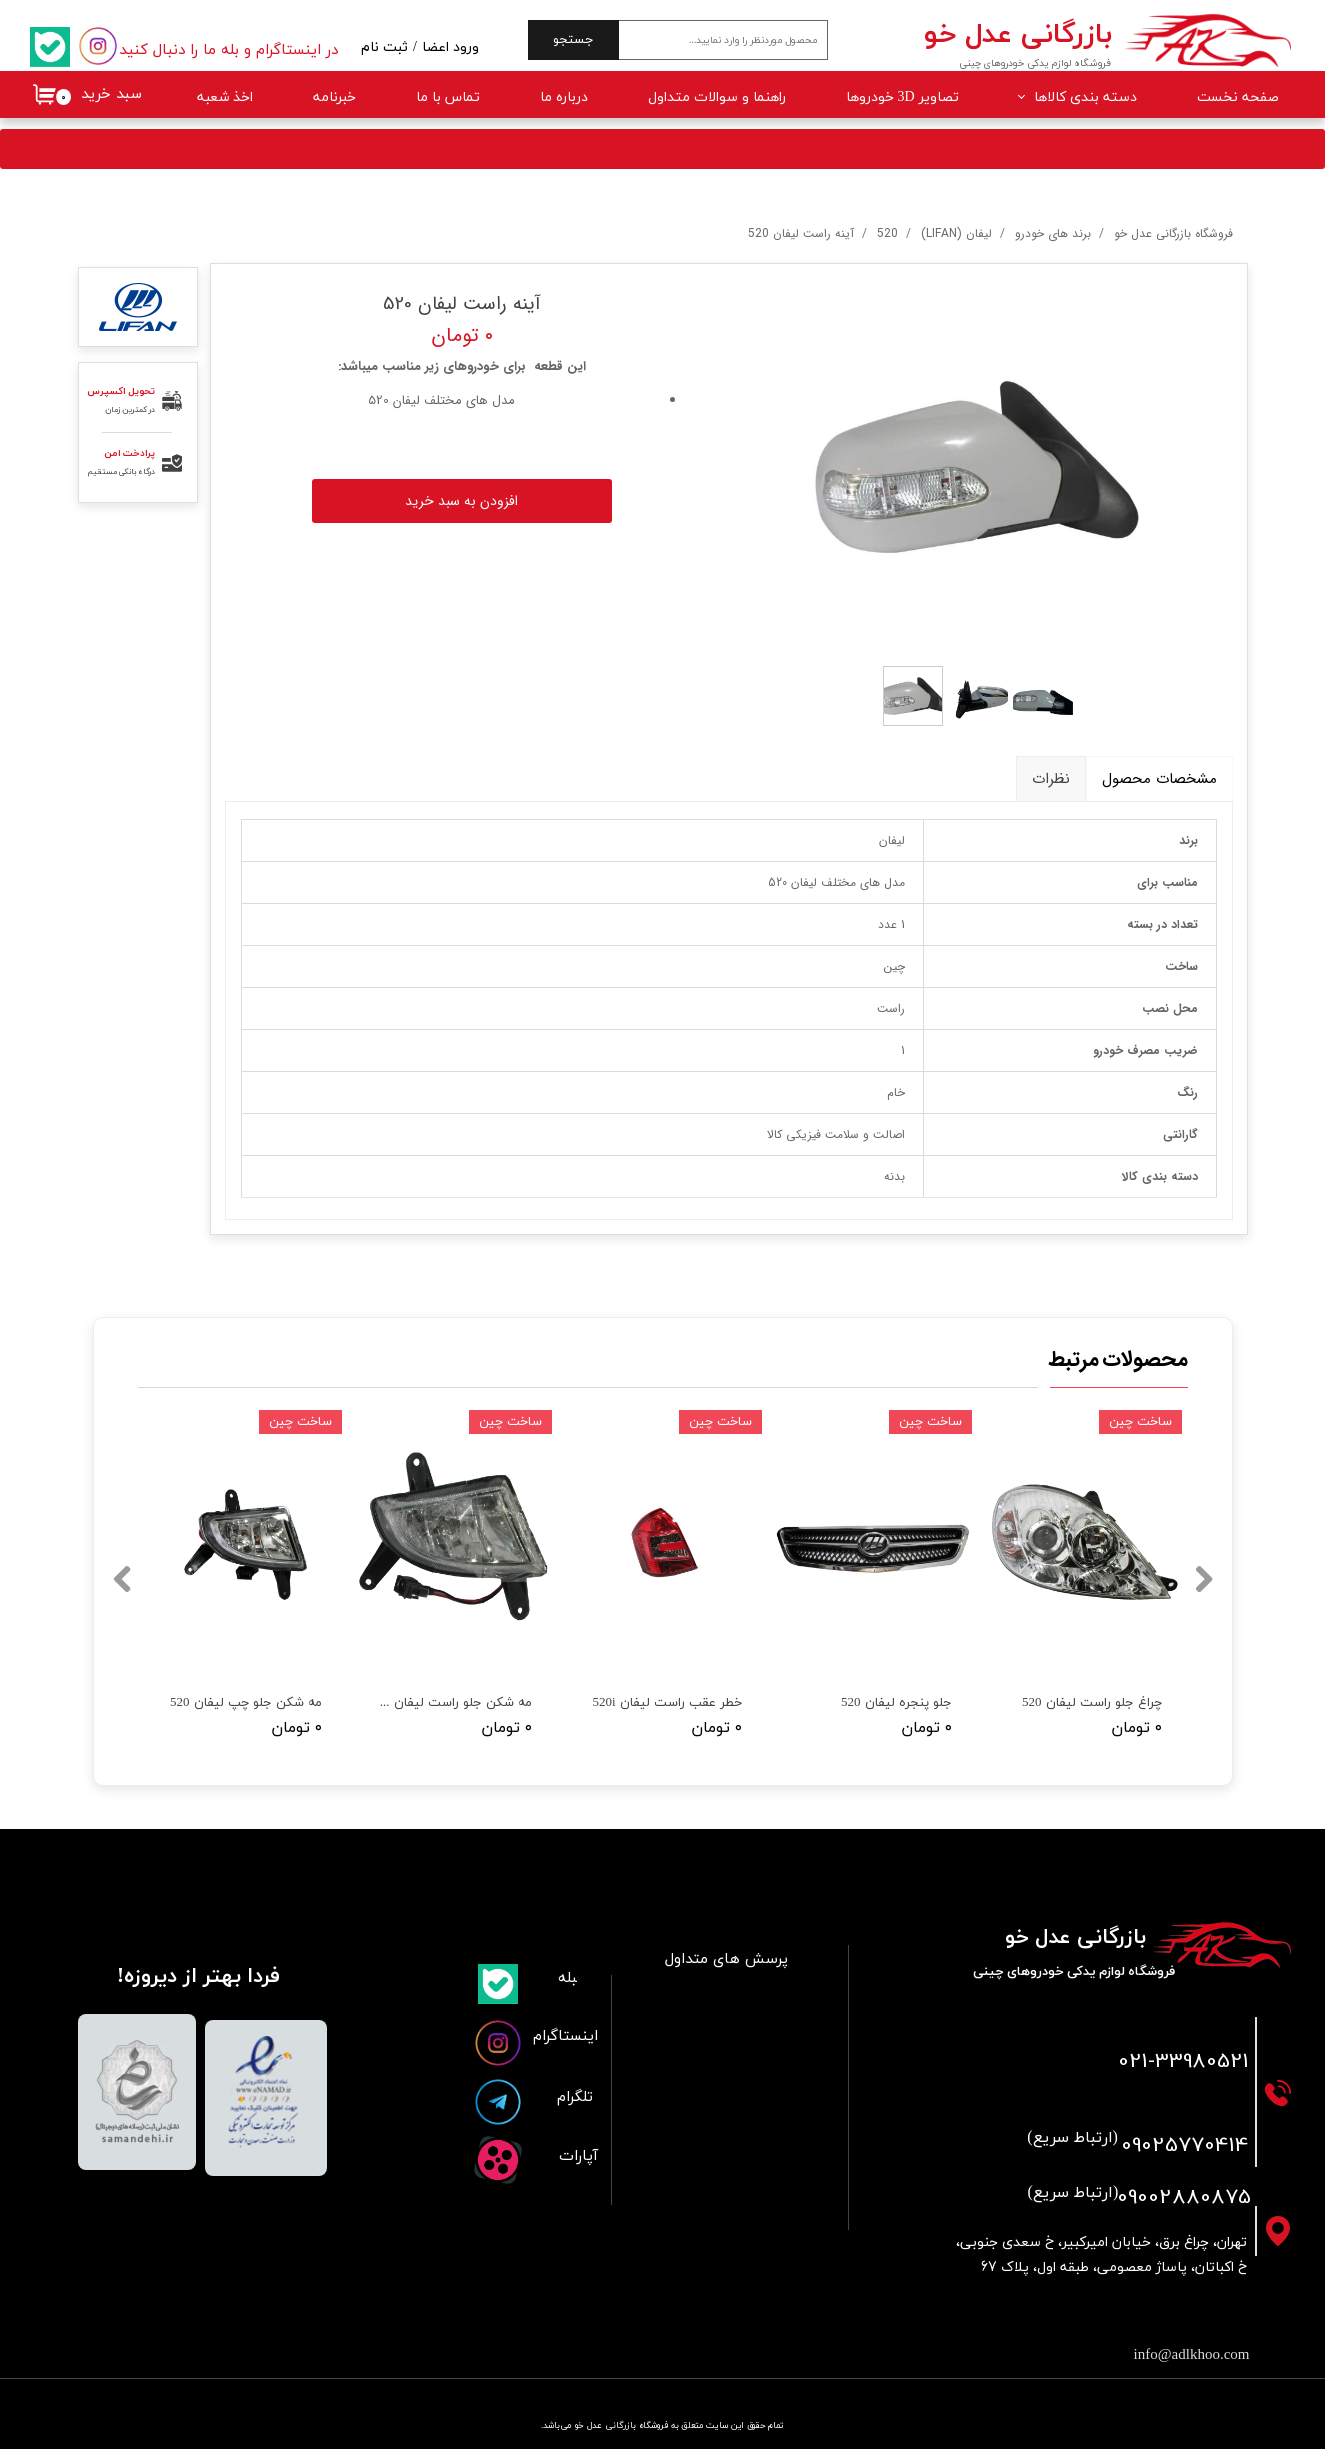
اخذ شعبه (225, 97)
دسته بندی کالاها (1085, 97)
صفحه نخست (1238, 97)
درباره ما (564, 97)
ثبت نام (384, 47)
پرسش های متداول (726, 1959)
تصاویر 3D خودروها (902, 97)
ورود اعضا (450, 47)
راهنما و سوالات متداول (717, 97)
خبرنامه (334, 97)
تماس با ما (448, 97)
